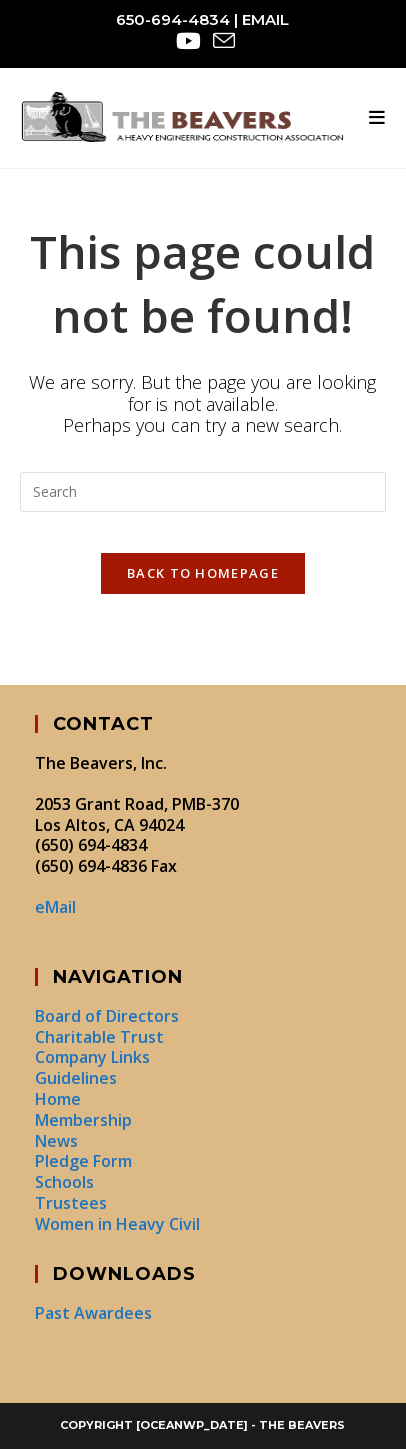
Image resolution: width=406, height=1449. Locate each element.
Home (58, 1099)
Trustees (71, 1203)
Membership (83, 1120)
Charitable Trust (99, 1037)
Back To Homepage (203, 573)
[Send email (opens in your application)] (221, 41)
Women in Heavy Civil (117, 1224)
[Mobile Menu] (377, 117)
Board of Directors (107, 1016)
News (56, 1141)
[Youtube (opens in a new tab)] (188, 41)
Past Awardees (93, 1313)
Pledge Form (83, 1161)
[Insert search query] (202, 492)
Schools (64, 1182)
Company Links (92, 1057)
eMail (265, 19)
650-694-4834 (173, 19)
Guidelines (76, 1078)
